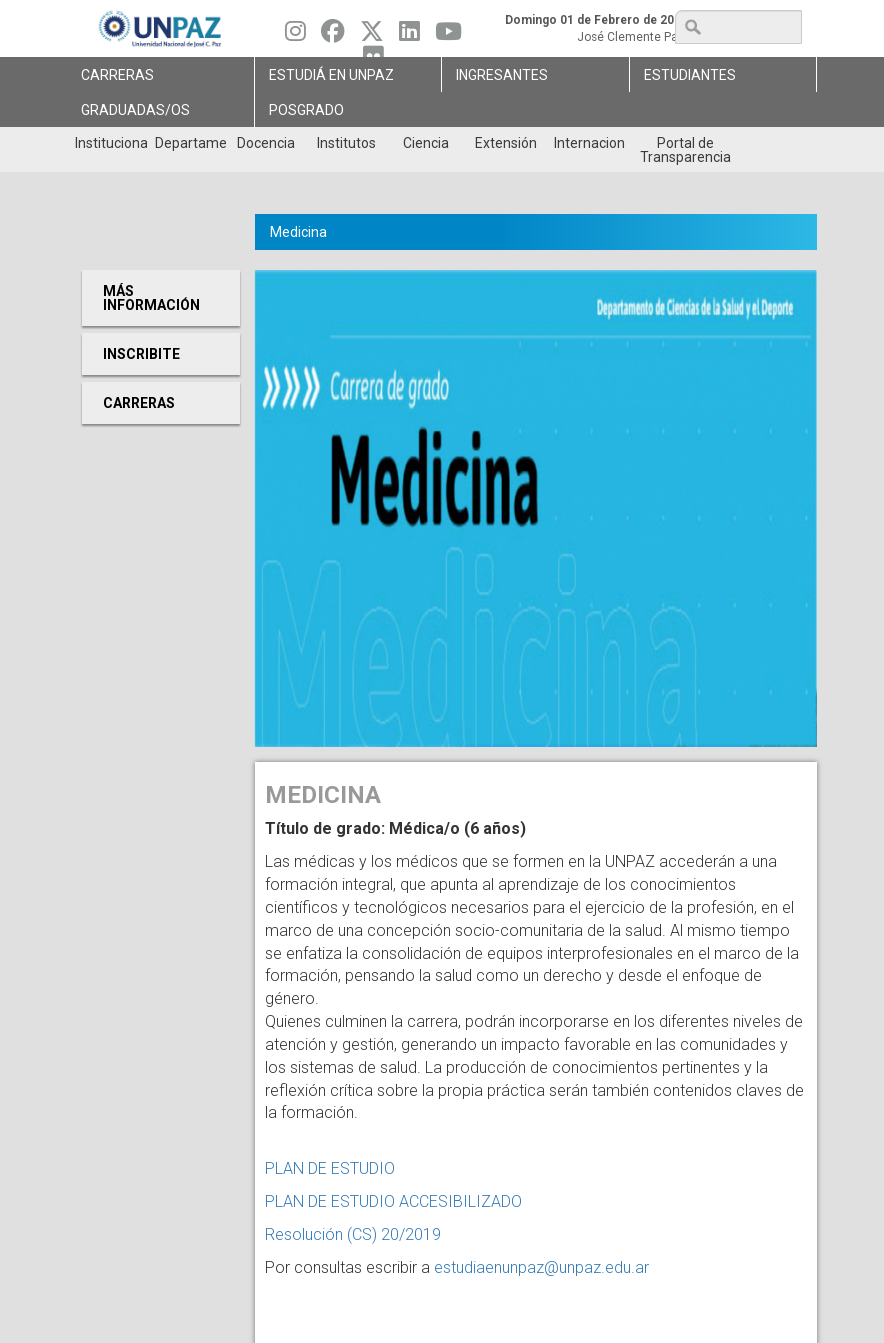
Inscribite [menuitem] (141, 354)
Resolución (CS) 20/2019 (353, 1234)
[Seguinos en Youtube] (448, 36)
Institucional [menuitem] (110, 143)
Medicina (298, 232)
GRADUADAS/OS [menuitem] (135, 110)
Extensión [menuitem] (506, 143)
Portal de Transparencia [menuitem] (685, 150)
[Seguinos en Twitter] (372, 36)
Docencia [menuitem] (266, 143)
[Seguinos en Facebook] (333, 36)
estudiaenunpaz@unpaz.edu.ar (541, 1267)
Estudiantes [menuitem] (690, 75)
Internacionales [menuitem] (589, 143)
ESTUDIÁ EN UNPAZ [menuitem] (331, 75)
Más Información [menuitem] (151, 298)
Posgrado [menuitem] (306, 110)
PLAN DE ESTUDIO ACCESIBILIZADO (393, 1201)
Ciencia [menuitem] (426, 143)
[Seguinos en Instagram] (295, 36)
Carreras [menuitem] (117, 75)
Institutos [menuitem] (346, 143)
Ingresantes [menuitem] (502, 75)
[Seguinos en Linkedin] (409, 36)
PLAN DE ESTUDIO (330, 1168)
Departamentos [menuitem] (190, 143)
